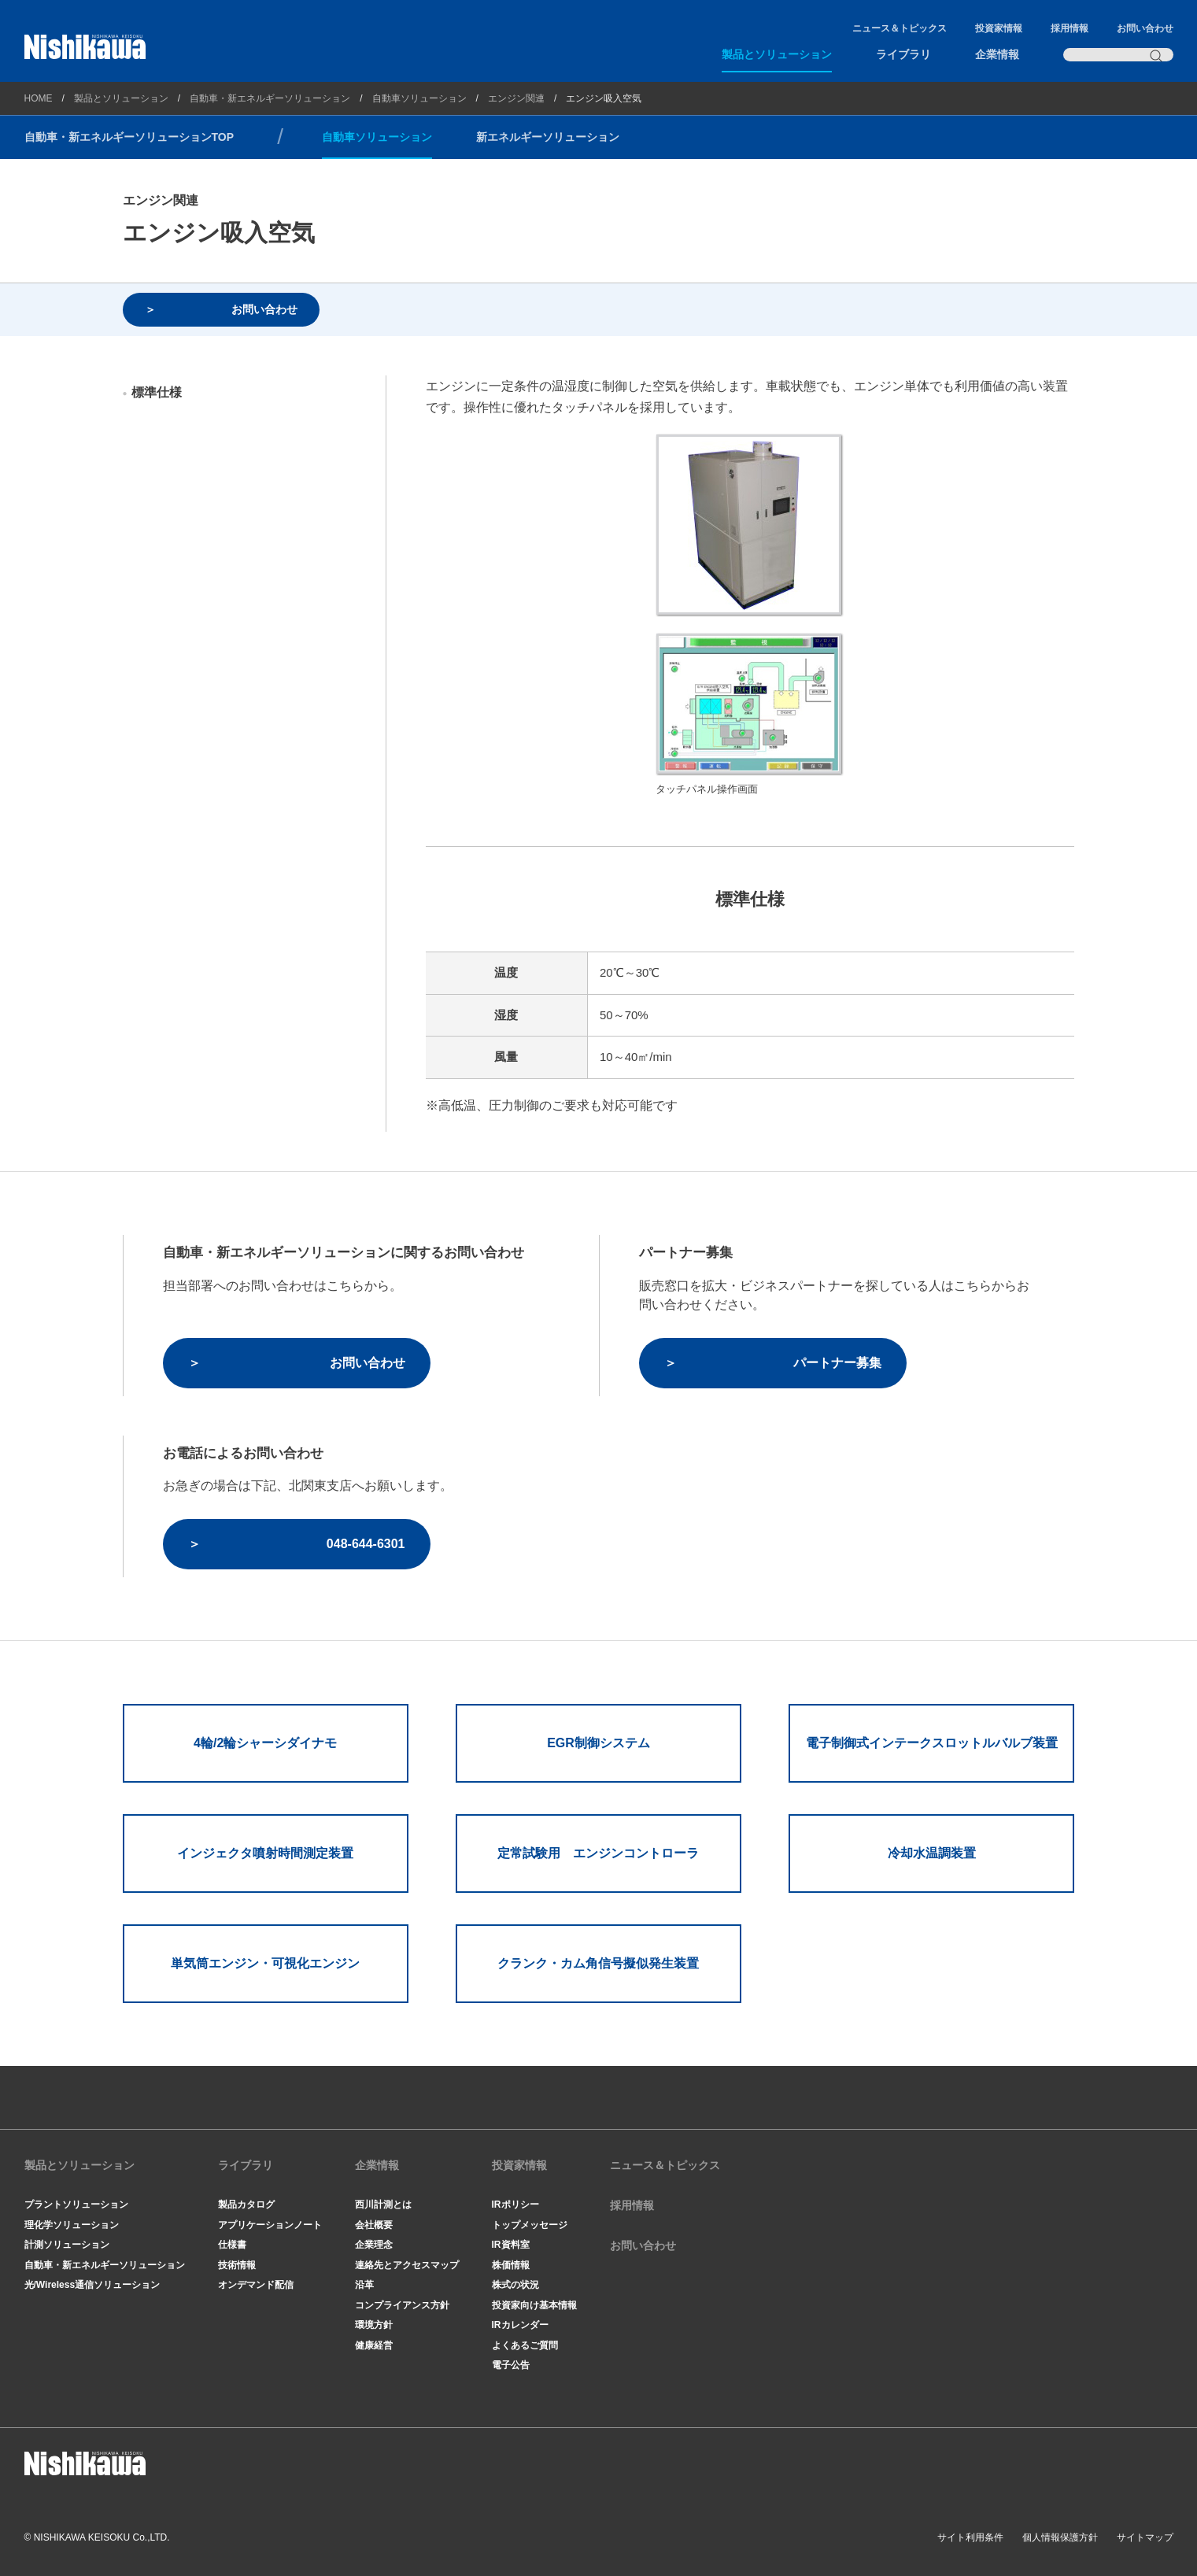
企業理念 (374, 2244)
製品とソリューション (777, 54)
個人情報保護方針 (1060, 2537)
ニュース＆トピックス (899, 28)
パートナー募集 (837, 1362)
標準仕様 (156, 392)
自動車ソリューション (419, 98)
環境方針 (374, 2324)
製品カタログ (246, 2204)
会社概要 (374, 2224)
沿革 (364, 2284)
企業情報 (997, 54)
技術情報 (237, 2265)
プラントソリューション (76, 2204)
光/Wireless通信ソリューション (92, 2284)
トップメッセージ (529, 2224)
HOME (38, 98)
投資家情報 (998, 28)
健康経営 (374, 2345)
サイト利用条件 (970, 2537)
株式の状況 (515, 2284)
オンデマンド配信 (256, 2284)
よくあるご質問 (525, 2345)
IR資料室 (511, 2244)
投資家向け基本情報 (534, 2305)
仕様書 (232, 2244)
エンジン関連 (516, 98)
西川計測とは (383, 2204)
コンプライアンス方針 (402, 2305)
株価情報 (511, 2265)
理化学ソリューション (71, 2224)
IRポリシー (515, 2204)
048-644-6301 (366, 1543)
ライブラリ (903, 54)
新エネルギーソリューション (547, 137)
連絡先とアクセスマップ (407, 2265)
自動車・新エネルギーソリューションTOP (129, 137)
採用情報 (1069, 28)
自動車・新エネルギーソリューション (270, 98)
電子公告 (511, 2365)
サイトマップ (1145, 2537)
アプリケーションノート (270, 2224)
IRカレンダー (520, 2324)
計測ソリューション (66, 2244)
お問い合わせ (1145, 28)
